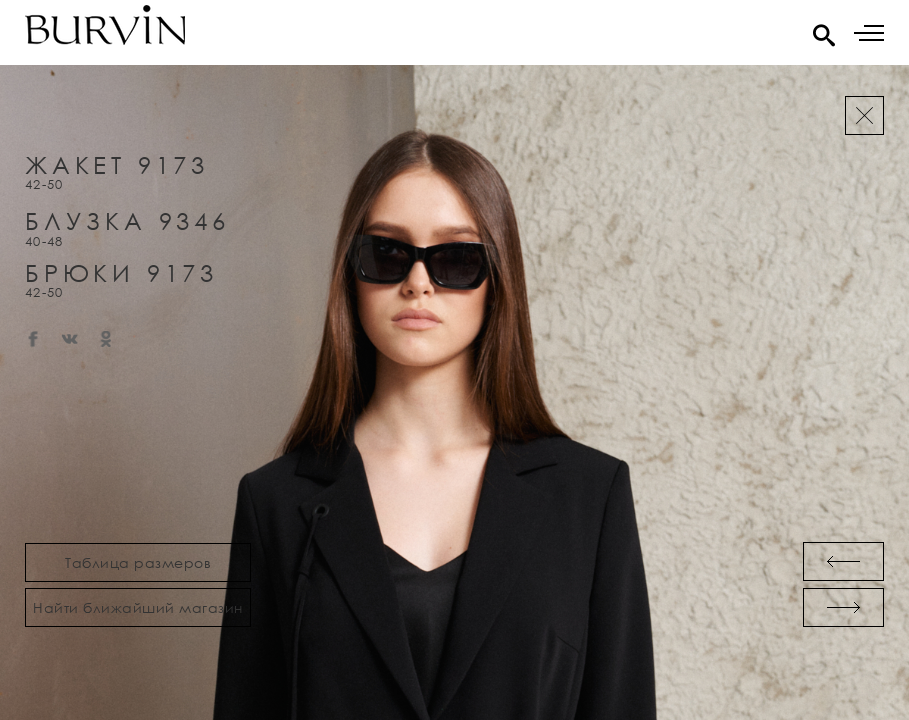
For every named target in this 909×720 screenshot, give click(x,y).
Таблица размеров (138, 562)
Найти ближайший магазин (138, 607)
